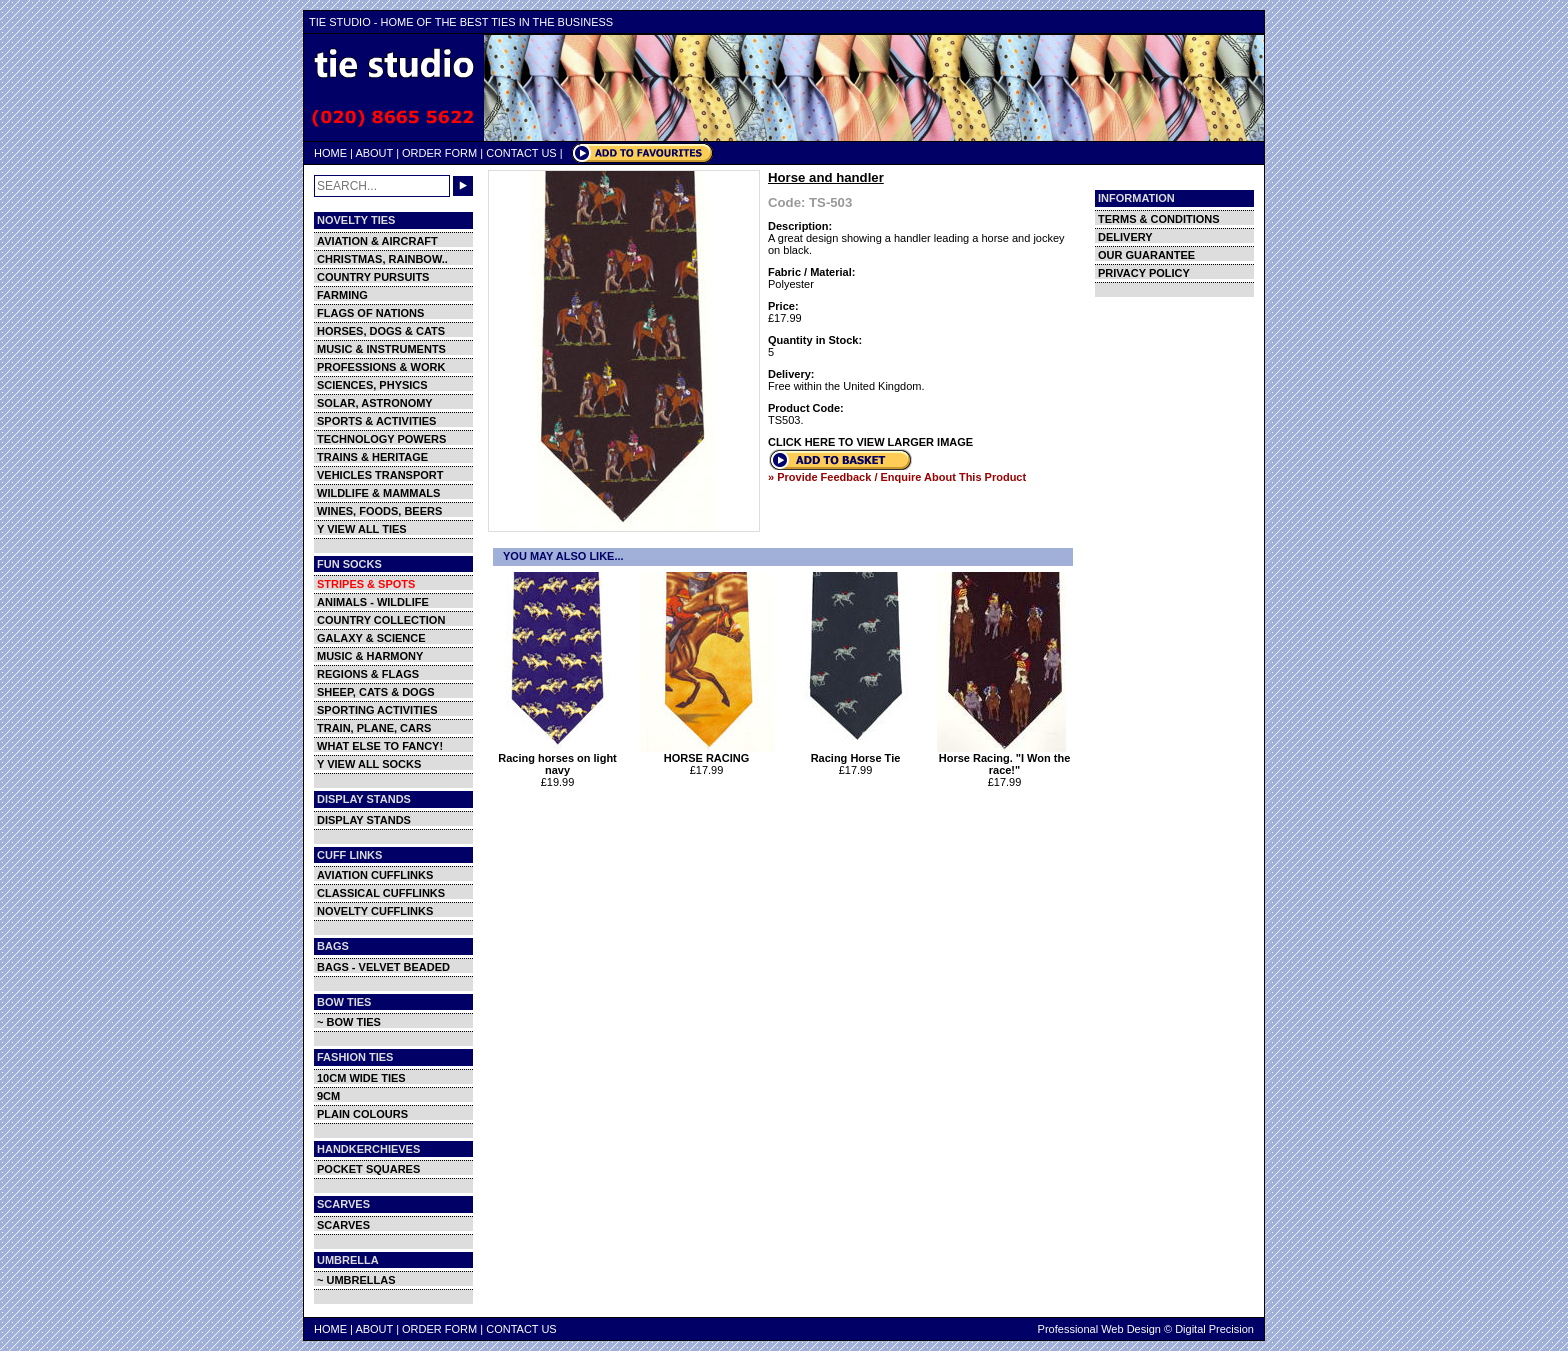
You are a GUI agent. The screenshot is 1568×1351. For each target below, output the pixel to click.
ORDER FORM (439, 153)
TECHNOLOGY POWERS (381, 439)
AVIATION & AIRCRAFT (377, 241)
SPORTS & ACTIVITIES (376, 421)
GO (463, 186)
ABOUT (374, 153)
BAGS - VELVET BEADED (383, 967)
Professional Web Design (1099, 1329)
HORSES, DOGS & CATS (381, 331)
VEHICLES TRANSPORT (380, 475)
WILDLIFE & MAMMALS (378, 493)
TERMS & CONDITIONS (1159, 219)
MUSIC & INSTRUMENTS (381, 349)
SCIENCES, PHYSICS (372, 385)
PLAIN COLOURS (362, 1114)
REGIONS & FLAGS (368, 674)
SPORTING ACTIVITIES (377, 710)
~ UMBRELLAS (356, 1280)
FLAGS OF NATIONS (370, 313)
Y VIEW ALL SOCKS (369, 764)
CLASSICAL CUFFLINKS (381, 893)
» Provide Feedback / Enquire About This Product (897, 477)
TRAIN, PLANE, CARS (374, 728)
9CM (328, 1096)
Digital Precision (1214, 1329)
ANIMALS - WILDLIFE (373, 602)
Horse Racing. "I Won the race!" (1004, 759)
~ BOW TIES (349, 1022)
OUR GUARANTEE (1146, 255)
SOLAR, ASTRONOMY (375, 403)
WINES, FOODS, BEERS (379, 511)
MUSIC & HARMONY (370, 656)
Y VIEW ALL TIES (362, 529)
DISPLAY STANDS (364, 820)
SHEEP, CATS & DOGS (376, 692)
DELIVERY (1125, 237)
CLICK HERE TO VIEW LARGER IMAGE (870, 442)
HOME (330, 153)
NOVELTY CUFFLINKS (375, 911)
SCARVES (343, 1225)
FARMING (342, 295)
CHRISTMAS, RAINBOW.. (382, 259)
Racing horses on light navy (557, 759)
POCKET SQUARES (368, 1169)
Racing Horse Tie (855, 753)
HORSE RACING (706, 753)
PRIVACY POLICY (1144, 273)
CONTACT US (521, 153)
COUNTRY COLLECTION (381, 620)
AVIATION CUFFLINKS (375, 875)
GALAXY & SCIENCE (371, 638)
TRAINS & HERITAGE (372, 457)
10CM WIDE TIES (361, 1078)
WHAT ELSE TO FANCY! (380, 746)
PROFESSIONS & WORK (381, 367)
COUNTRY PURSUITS (373, 277)
